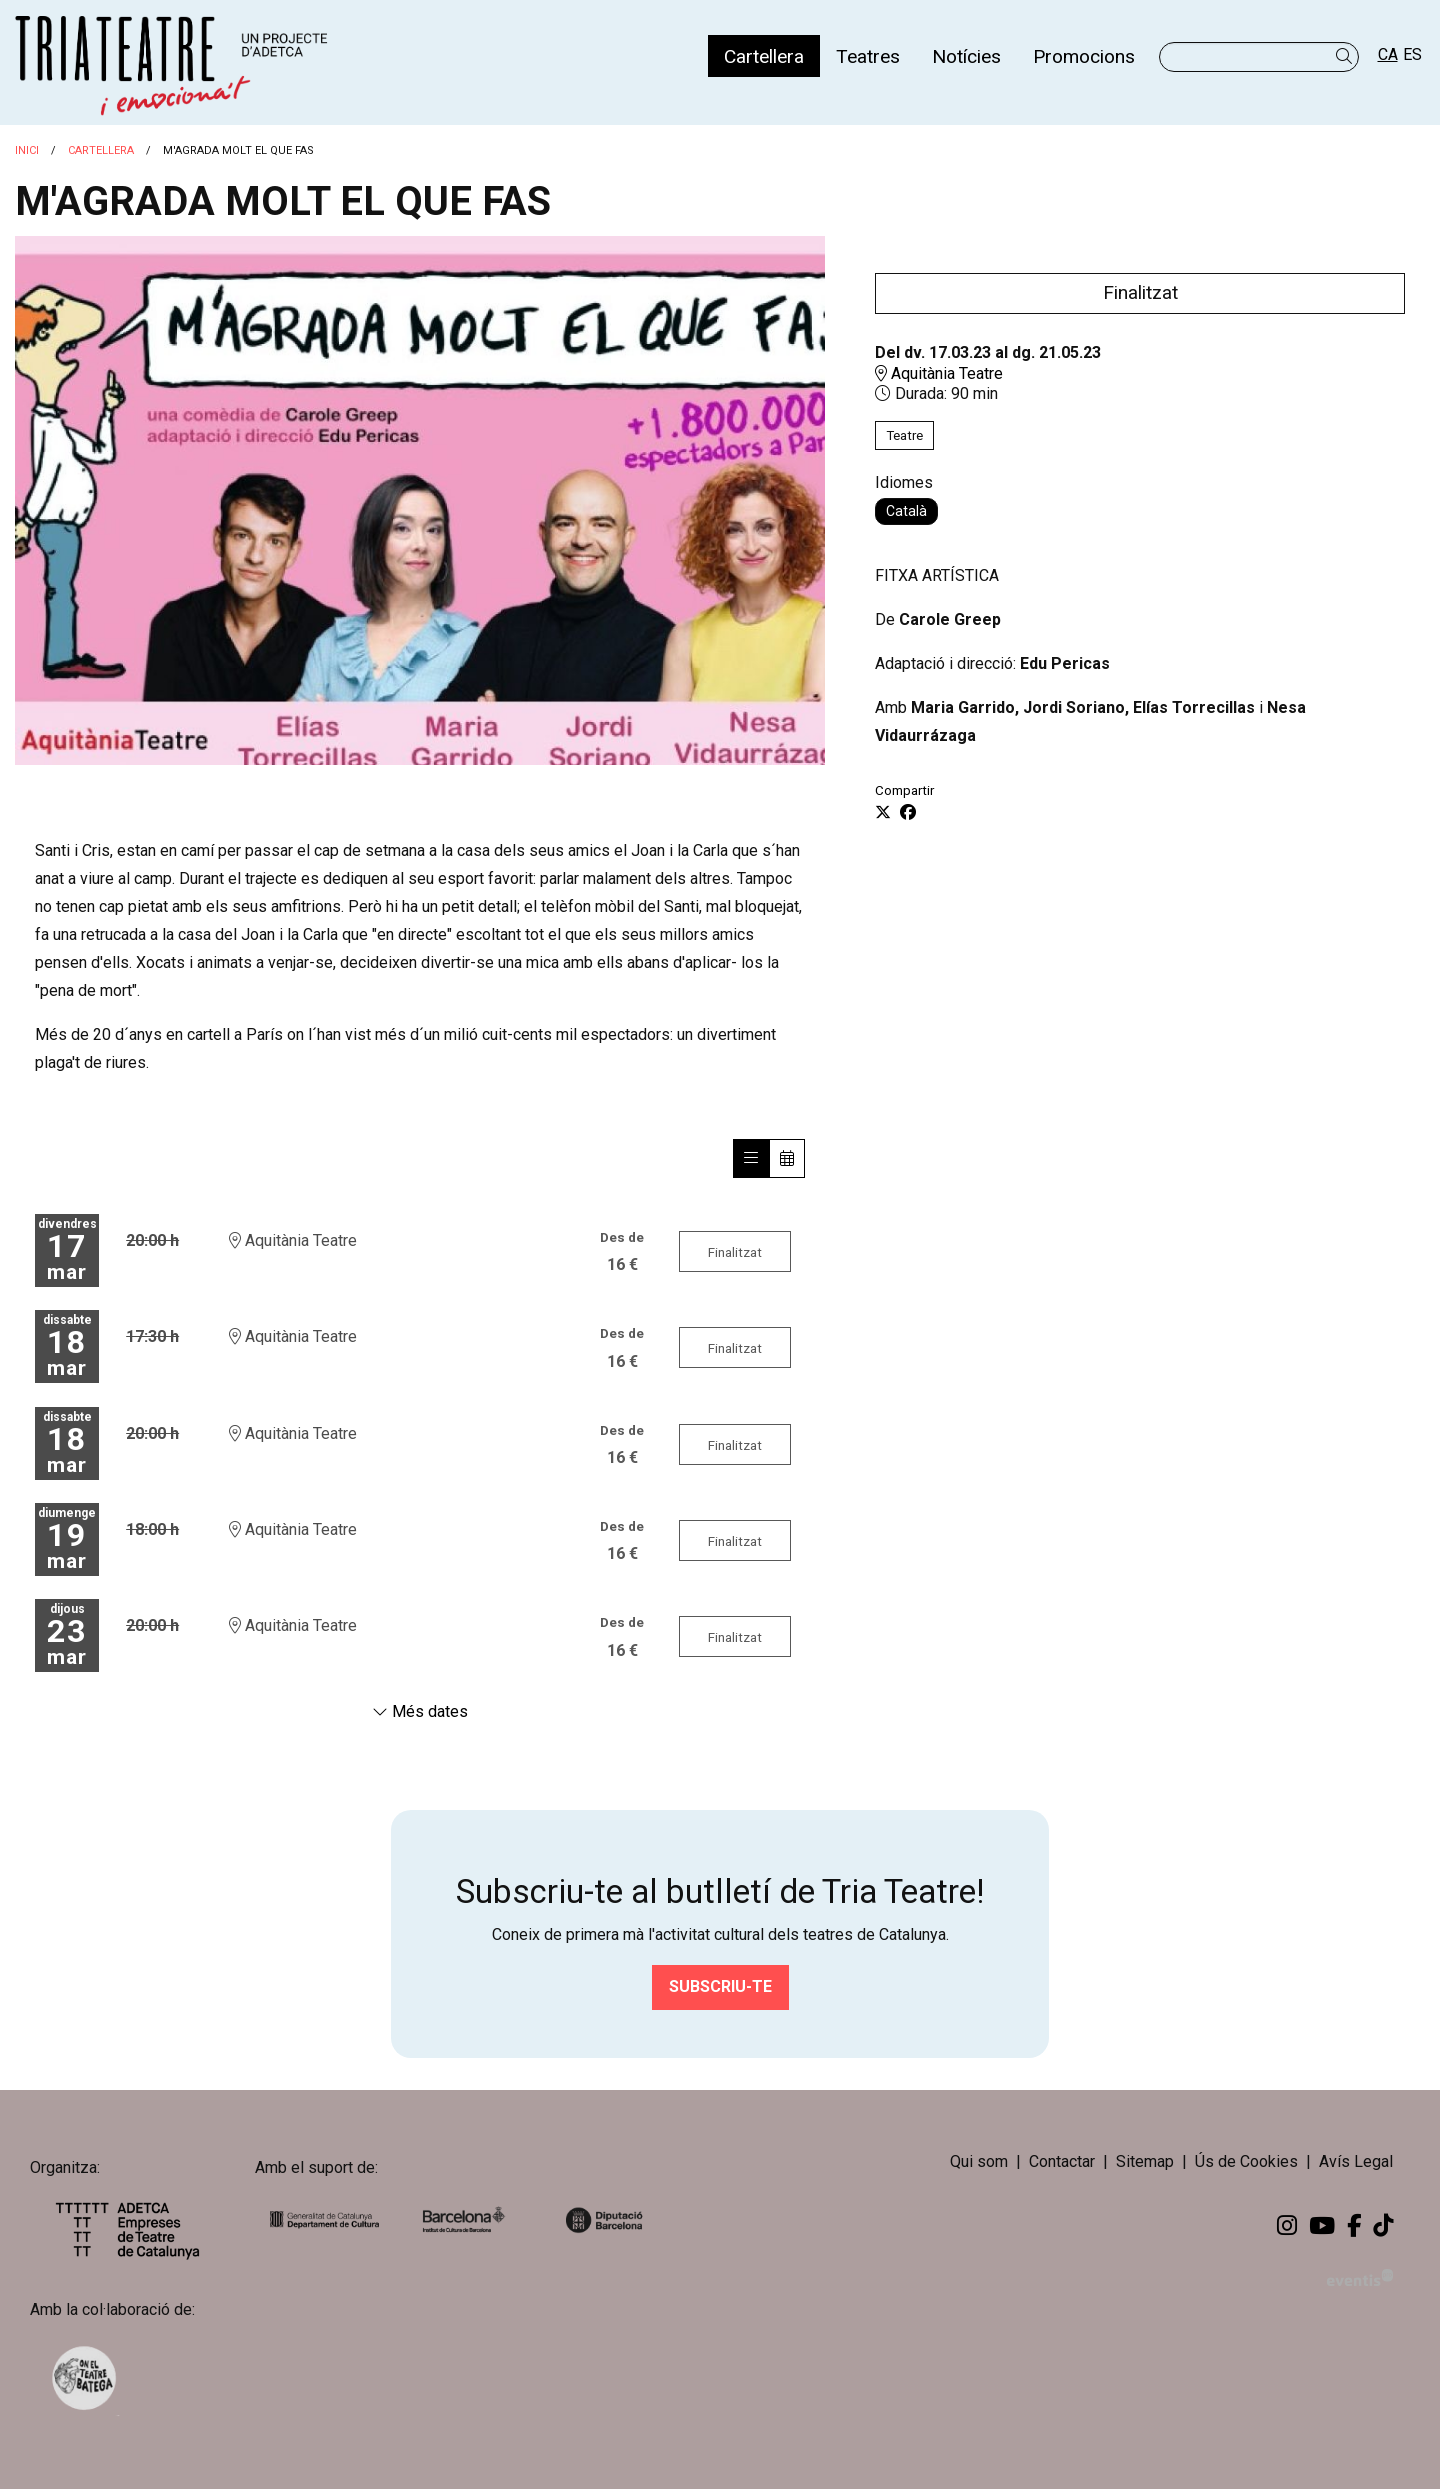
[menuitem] (764, 56)
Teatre (904, 435)
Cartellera (101, 150)
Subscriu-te (720, 1986)
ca (1388, 54)
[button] (1347, 56)
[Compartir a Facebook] (908, 813)
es (1412, 54)
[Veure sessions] (751, 1158)
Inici (27, 150)
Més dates (420, 1711)
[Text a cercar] (1259, 57)
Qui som (979, 2161)
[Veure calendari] (787, 1158)
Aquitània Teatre (939, 373)
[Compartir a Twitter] (883, 813)
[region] (420, 500)
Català (906, 511)
